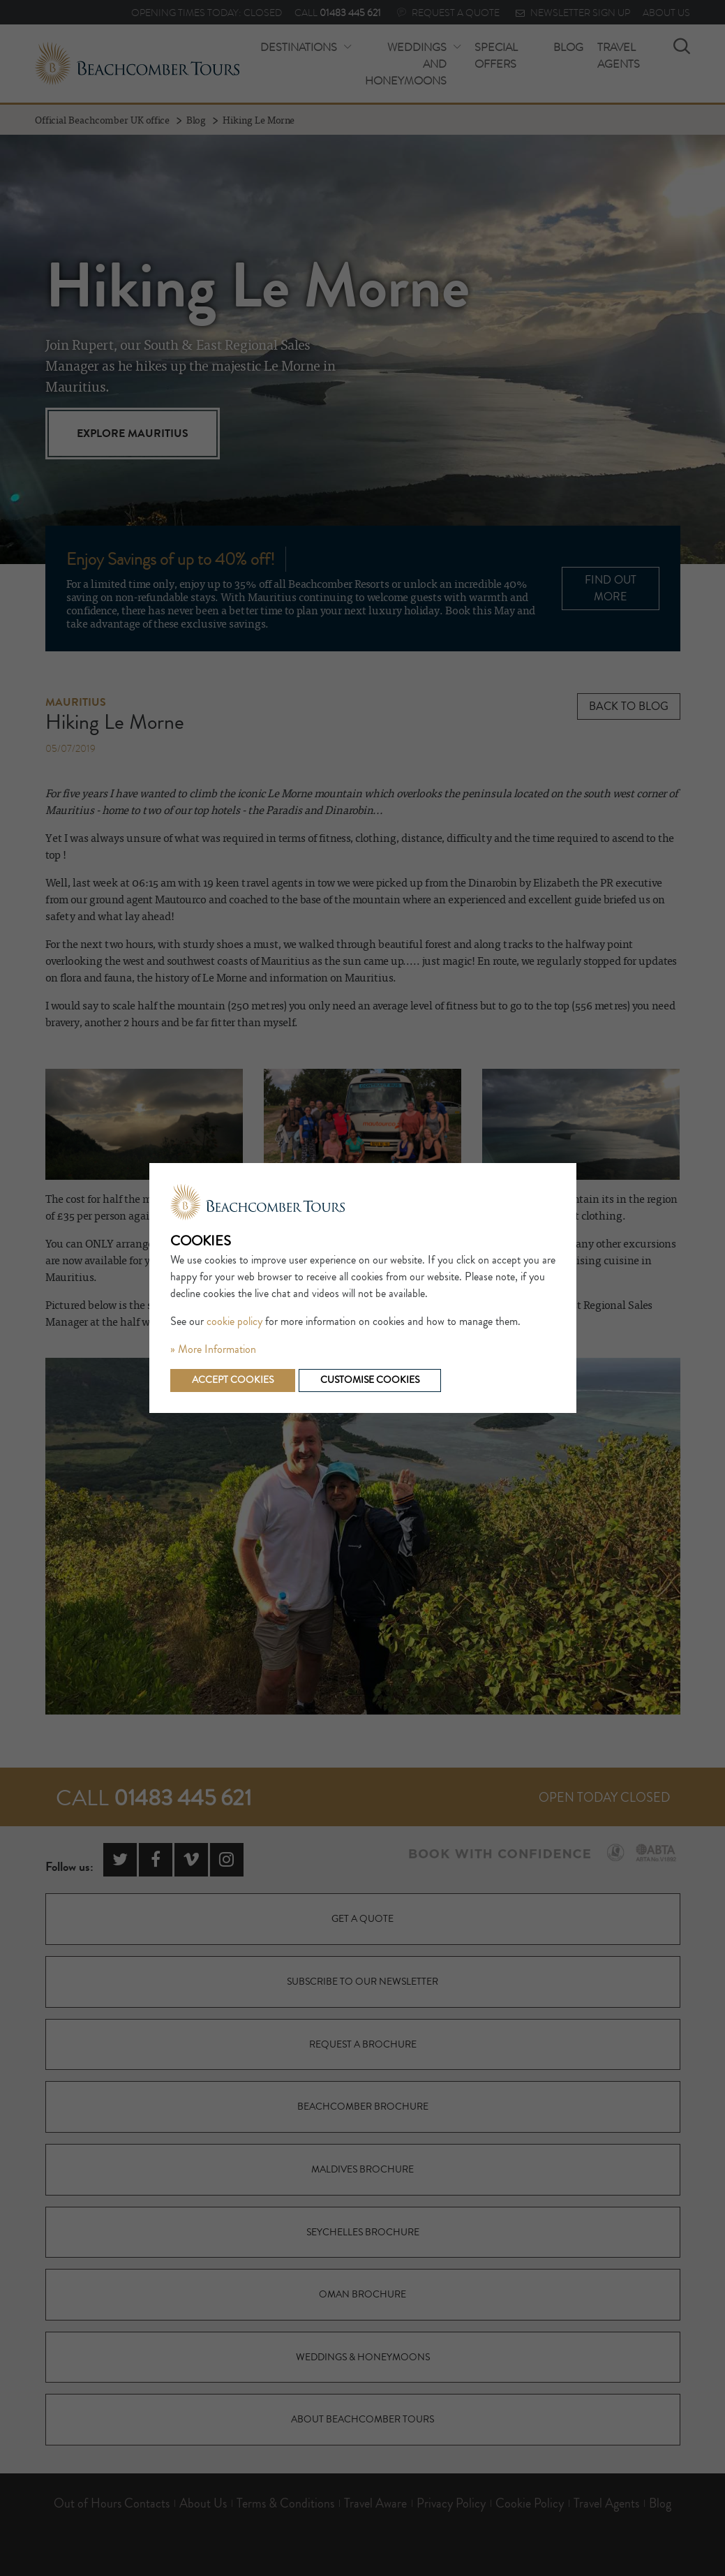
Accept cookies (233, 1380)
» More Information (213, 1349)
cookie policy (234, 1321)
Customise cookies (369, 1380)
